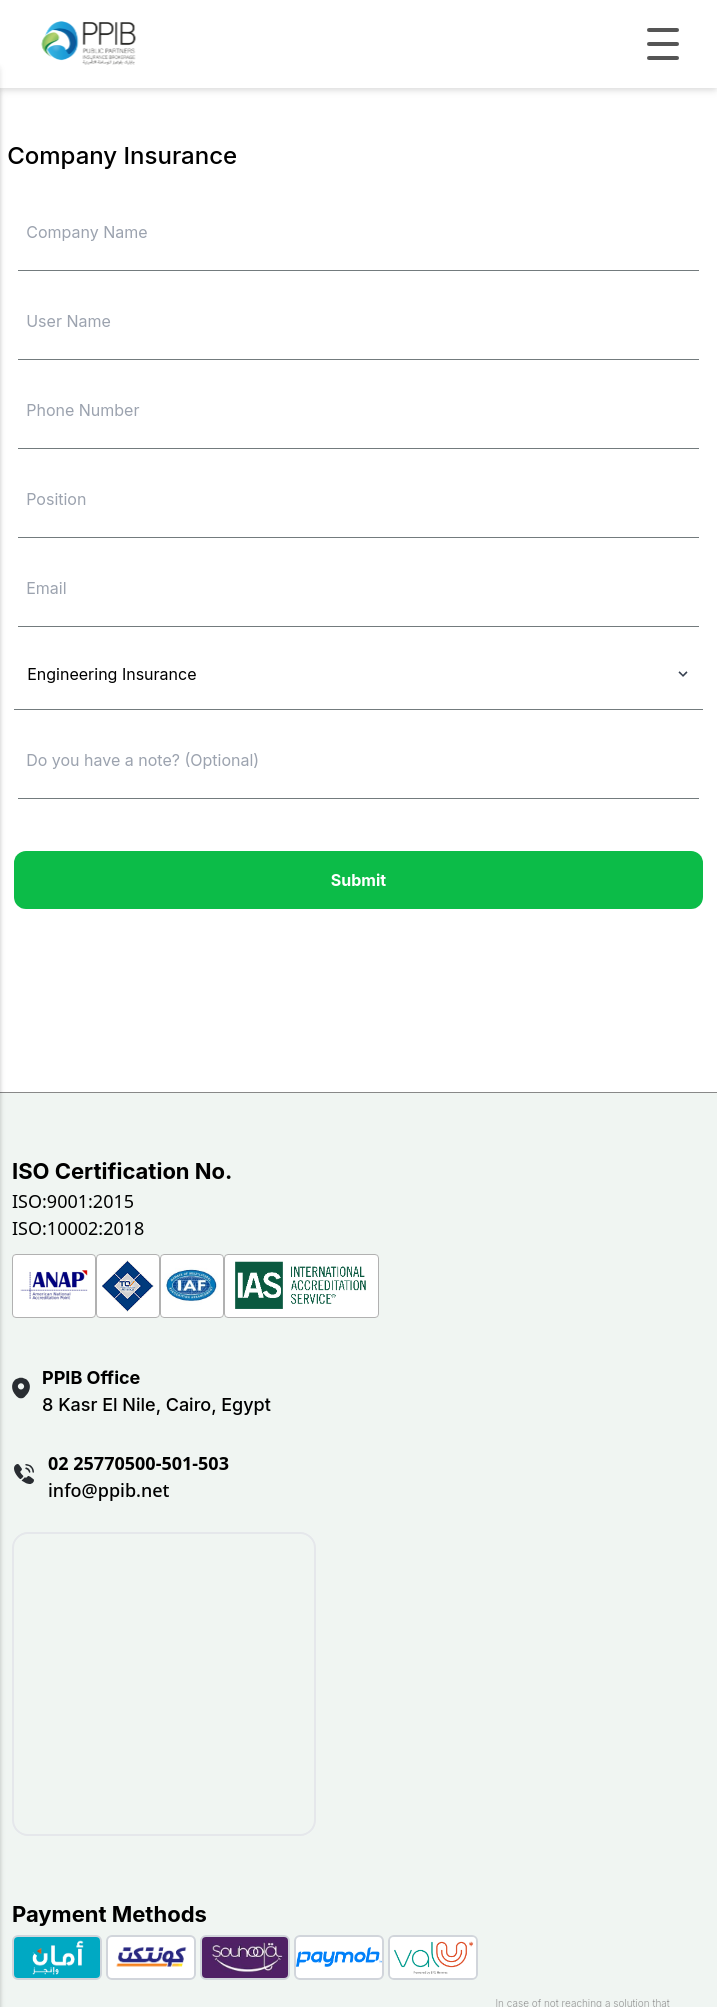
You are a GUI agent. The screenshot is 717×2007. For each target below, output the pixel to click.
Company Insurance (122, 155)
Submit (358, 880)
